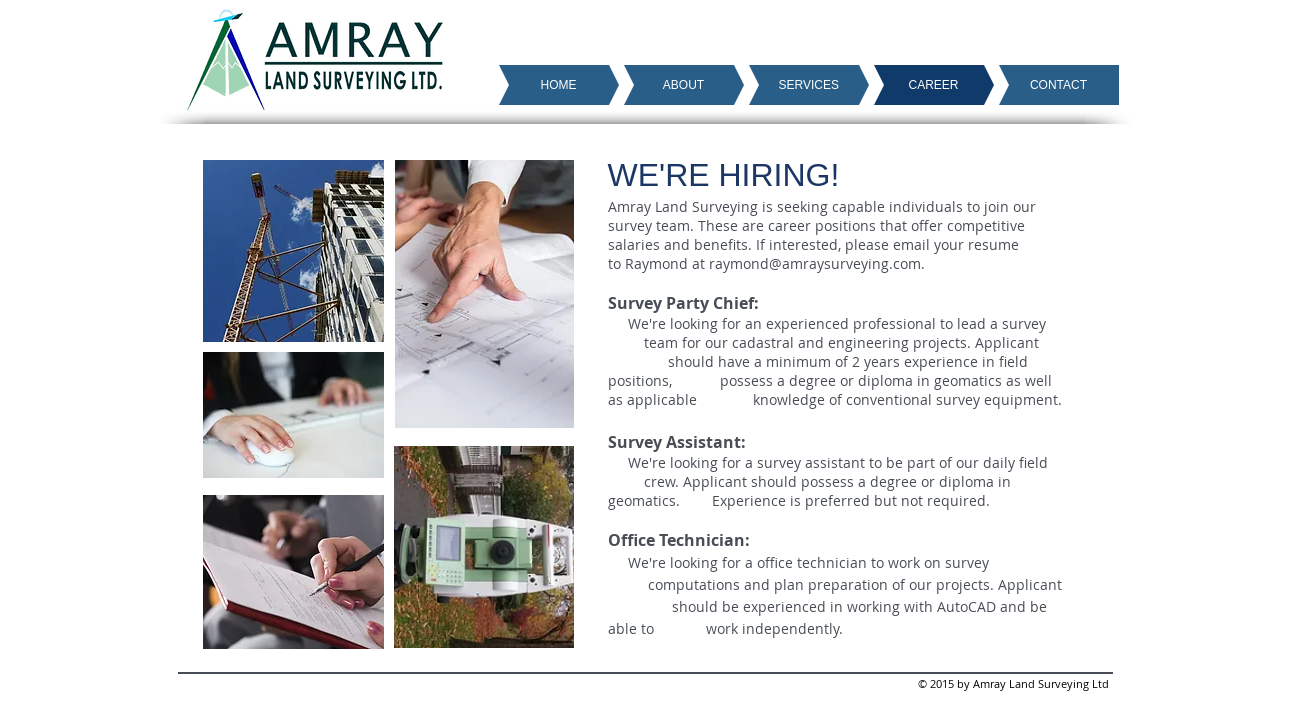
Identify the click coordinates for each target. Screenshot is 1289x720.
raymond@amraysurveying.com (815, 263)
